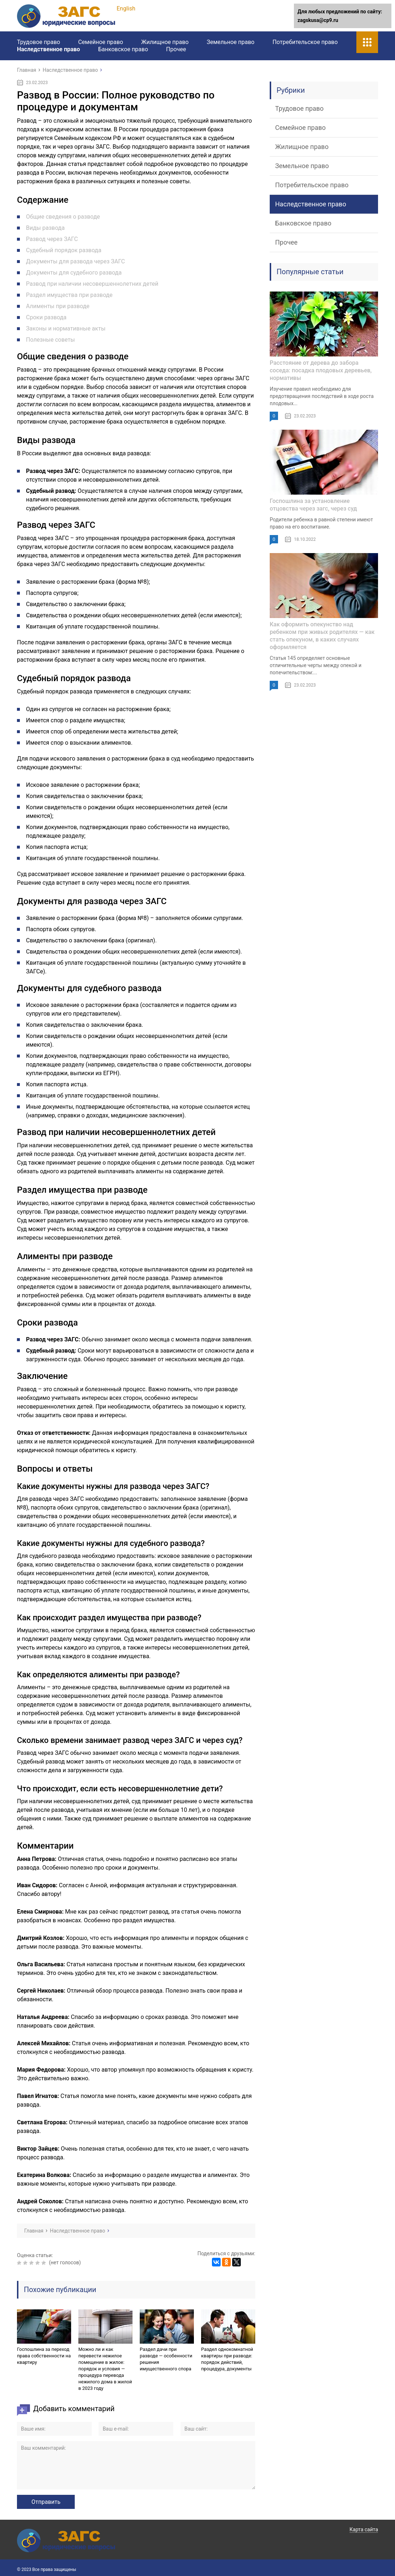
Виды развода (45, 227)
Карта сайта (364, 2529)
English (126, 8)
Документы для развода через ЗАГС (75, 261)
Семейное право (100, 42)
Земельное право (230, 42)
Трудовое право (38, 42)
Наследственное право (48, 49)
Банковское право (123, 49)
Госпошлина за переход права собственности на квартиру (44, 2356)
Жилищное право (164, 42)
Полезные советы (50, 339)
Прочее (176, 49)
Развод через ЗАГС (52, 239)
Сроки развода (46, 317)
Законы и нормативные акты (65, 328)
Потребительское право (305, 42)
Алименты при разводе (58, 306)
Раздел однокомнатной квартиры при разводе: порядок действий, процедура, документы (227, 2359)
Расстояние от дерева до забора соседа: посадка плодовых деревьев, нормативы (321, 370)
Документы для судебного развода (74, 272)
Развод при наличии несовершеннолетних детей (92, 283)
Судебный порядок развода (63, 250)
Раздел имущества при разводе (69, 295)
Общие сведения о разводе (63, 216)
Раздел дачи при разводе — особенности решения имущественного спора (166, 2359)
